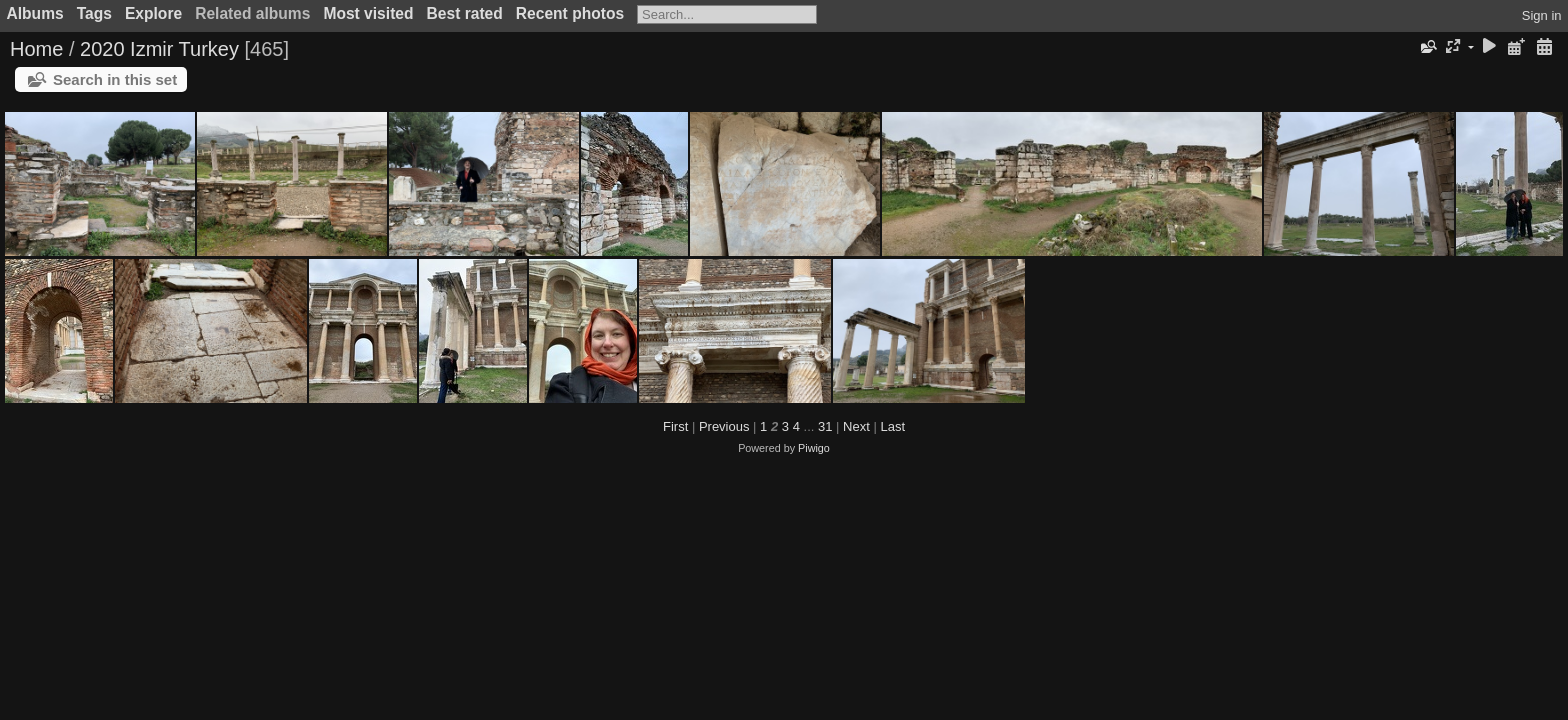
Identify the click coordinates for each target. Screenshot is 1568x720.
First (675, 426)
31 (825, 426)
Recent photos (570, 13)
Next (856, 426)
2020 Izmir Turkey (159, 49)
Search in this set (115, 79)
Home (36, 49)
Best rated (465, 13)
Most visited (368, 13)
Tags (94, 13)
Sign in (1542, 15)
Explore (153, 13)
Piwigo (814, 448)
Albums (35, 13)
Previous (724, 426)
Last (892, 426)
